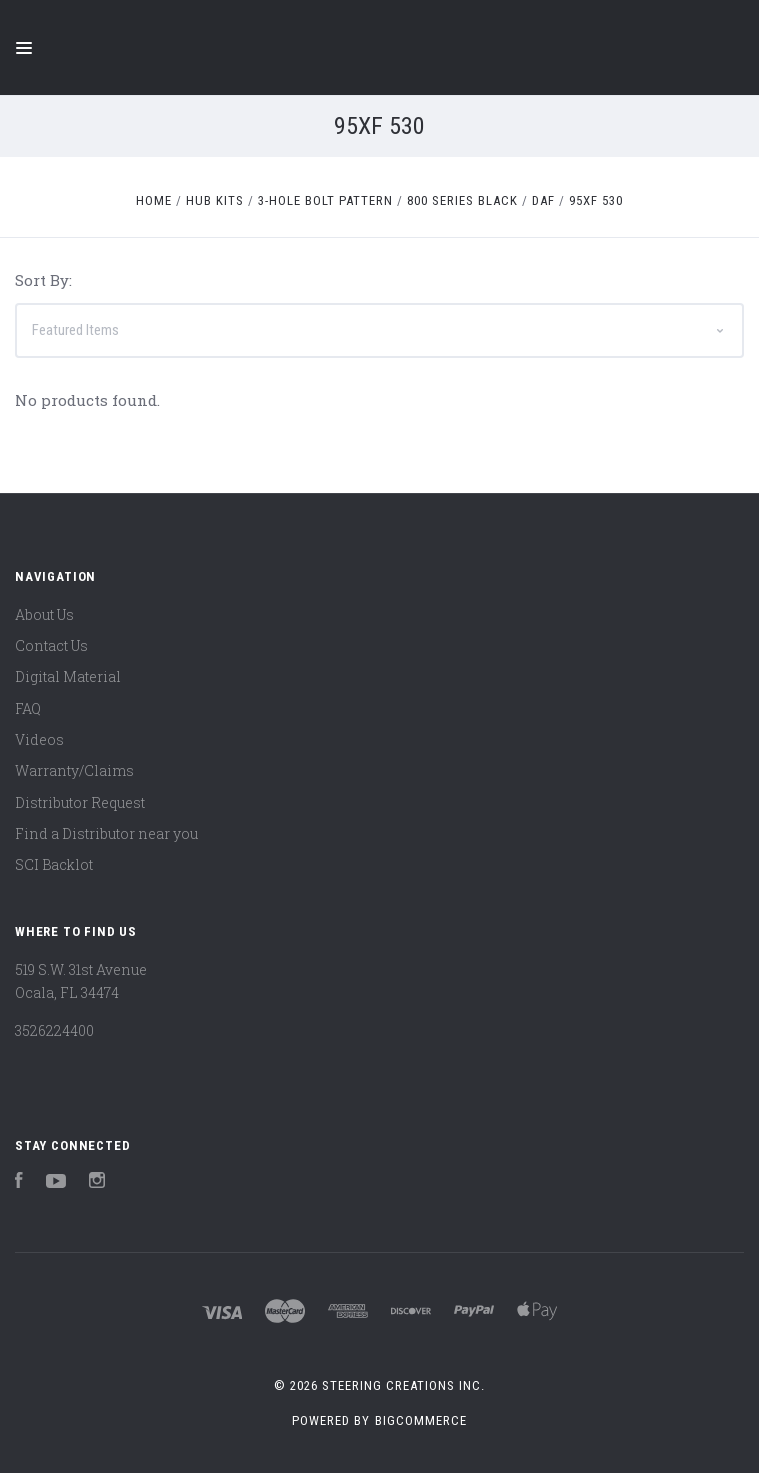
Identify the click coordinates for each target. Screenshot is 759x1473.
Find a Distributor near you (106, 833)
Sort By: (43, 280)
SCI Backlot (54, 864)
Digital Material (68, 676)
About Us (44, 614)
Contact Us (51, 645)
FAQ (28, 708)
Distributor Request (80, 802)
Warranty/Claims (74, 770)
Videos (39, 739)
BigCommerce (421, 1420)
